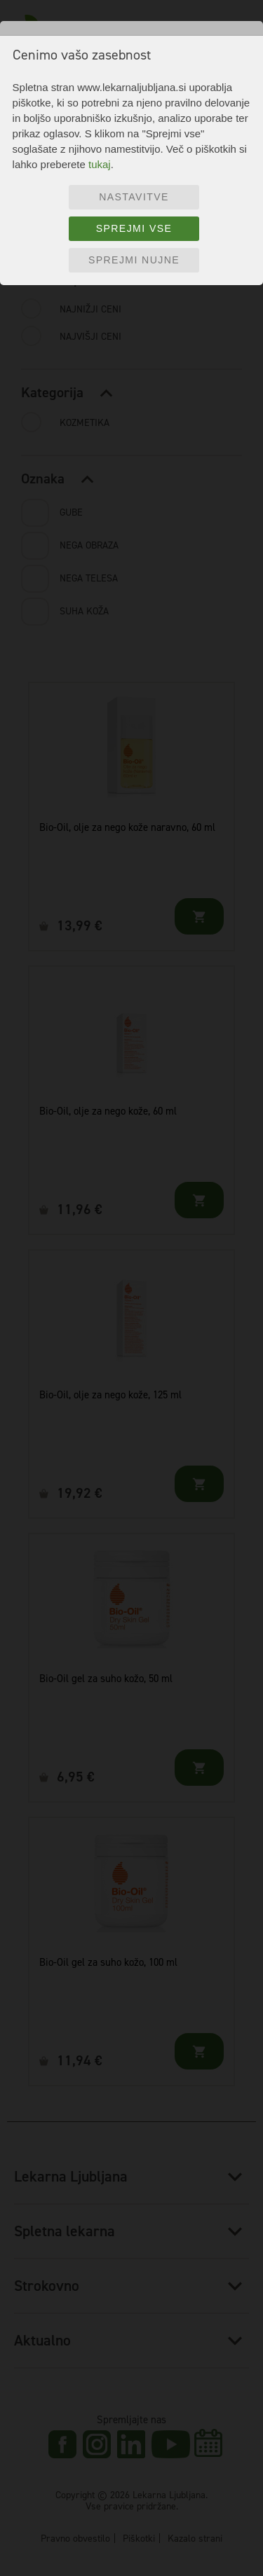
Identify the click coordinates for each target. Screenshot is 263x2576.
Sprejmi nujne (134, 260)
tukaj (99, 164)
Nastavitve (134, 196)
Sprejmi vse (134, 228)
